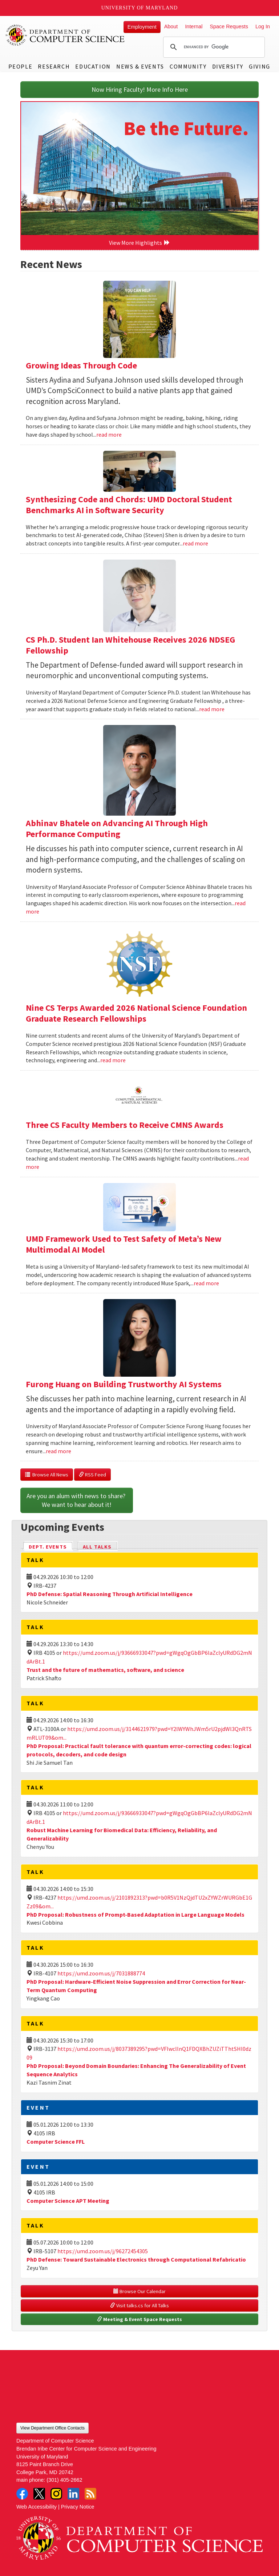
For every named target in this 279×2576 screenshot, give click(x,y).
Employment (142, 27)
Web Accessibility (36, 2507)
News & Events (140, 66)
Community (188, 66)
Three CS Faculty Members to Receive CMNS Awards (124, 1124)
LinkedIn (73, 2493)
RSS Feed (92, 1474)
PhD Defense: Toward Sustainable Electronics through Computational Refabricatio (136, 2259)
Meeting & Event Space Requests (139, 2319)
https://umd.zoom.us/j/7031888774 (101, 1973)
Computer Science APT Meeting (68, 2200)
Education (92, 66)
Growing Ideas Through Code (81, 365)
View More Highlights (139, 242)
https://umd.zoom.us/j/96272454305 (102, 2251)
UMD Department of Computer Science (65, 35)
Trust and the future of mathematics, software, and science (105, 1669)
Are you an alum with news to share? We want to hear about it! (77, 1500)
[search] (213, 47)
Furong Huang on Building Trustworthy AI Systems (124, 1384)
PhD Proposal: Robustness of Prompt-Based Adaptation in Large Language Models (135, 1914)
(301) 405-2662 (64, 2480)
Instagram (56, 2493)
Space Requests (229, 26)
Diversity (227, 66)
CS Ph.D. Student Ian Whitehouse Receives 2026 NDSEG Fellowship (130, 645)
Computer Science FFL (56, 2141)
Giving (259, 66)
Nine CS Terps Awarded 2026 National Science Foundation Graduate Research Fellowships (136, 1013)
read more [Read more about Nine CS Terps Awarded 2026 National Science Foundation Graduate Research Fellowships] (113, 1060)
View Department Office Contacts (52, 2428)
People (20, 66)
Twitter (39, 2493)
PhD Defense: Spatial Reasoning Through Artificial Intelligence (110, 1594)
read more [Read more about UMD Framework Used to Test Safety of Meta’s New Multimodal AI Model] (206, 1283)
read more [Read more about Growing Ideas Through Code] (109, 434)
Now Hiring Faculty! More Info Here (140, 89)
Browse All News (46, 1474)
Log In (262, 26)
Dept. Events (51, 1546)
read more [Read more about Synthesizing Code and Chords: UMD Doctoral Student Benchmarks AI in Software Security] (195, 543)
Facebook (22, 2493)
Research (54, 66)
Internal (193, 26)
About (171, 26)
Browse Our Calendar (139, 2291)
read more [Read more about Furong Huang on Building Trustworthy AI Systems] (58, 1451)
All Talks (97, 1546)
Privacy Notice (77, 2507)
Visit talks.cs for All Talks (139, 2305)
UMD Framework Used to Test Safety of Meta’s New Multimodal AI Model (124, 1244)
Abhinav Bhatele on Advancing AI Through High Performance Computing (117, 828)
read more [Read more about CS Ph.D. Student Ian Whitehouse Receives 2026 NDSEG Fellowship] (212, 709)
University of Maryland (139, 8)
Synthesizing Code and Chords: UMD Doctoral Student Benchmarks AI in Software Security (129, 505)
